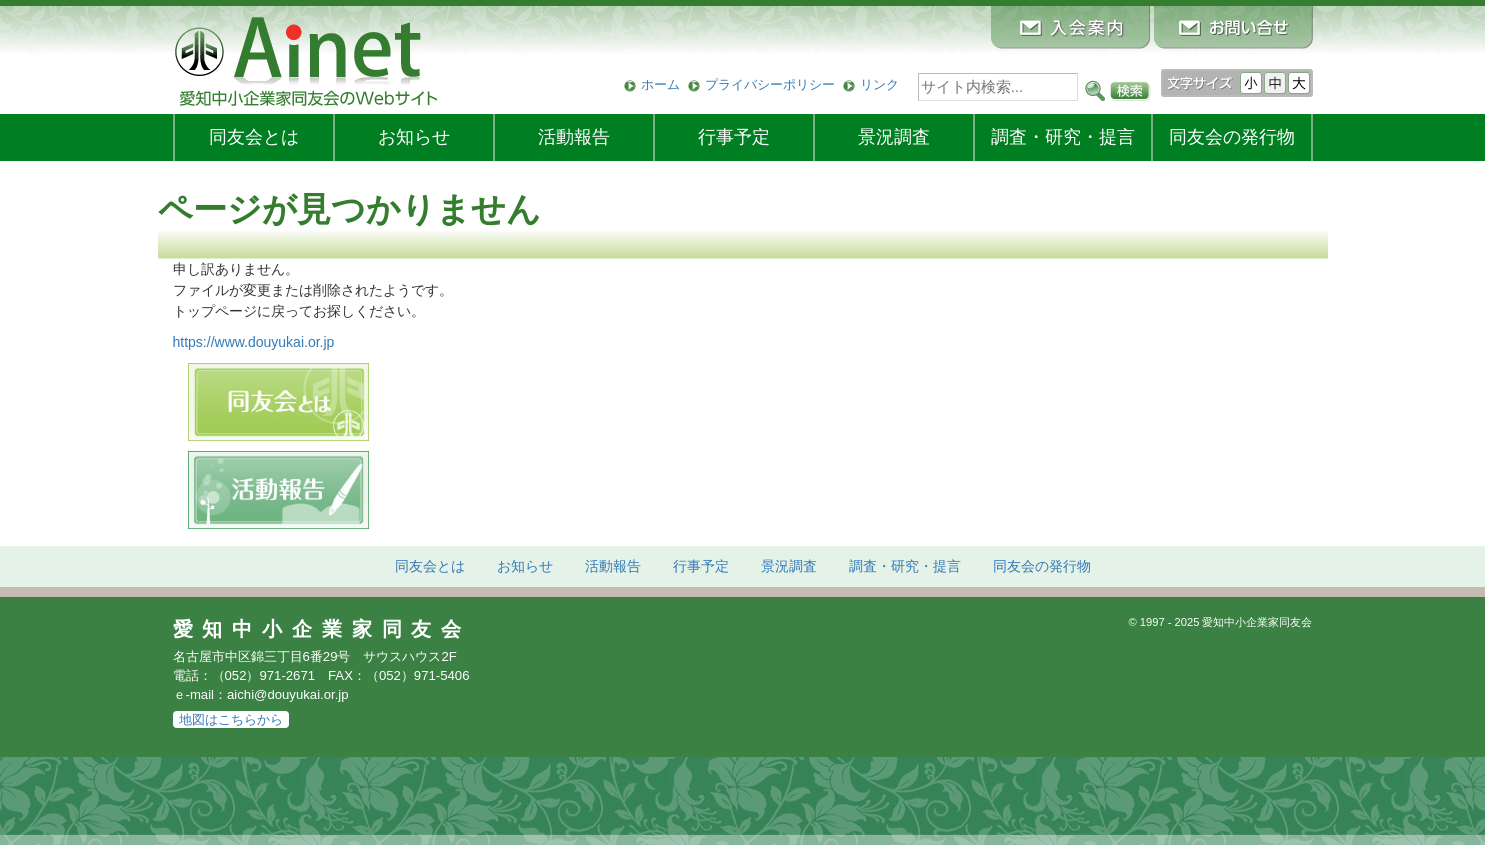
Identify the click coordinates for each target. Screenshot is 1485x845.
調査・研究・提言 (1063, 137)
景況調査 (894, 137)
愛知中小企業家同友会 (322, 629)
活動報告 (574, 137)
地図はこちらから (231, 719)
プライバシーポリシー (770, 84)
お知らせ (414, 137)
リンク (879, 84)
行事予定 (734, 137)
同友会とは (254, 137)
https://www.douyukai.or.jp (254, 342)
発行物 (1232, 137)
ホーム (660, 84)
